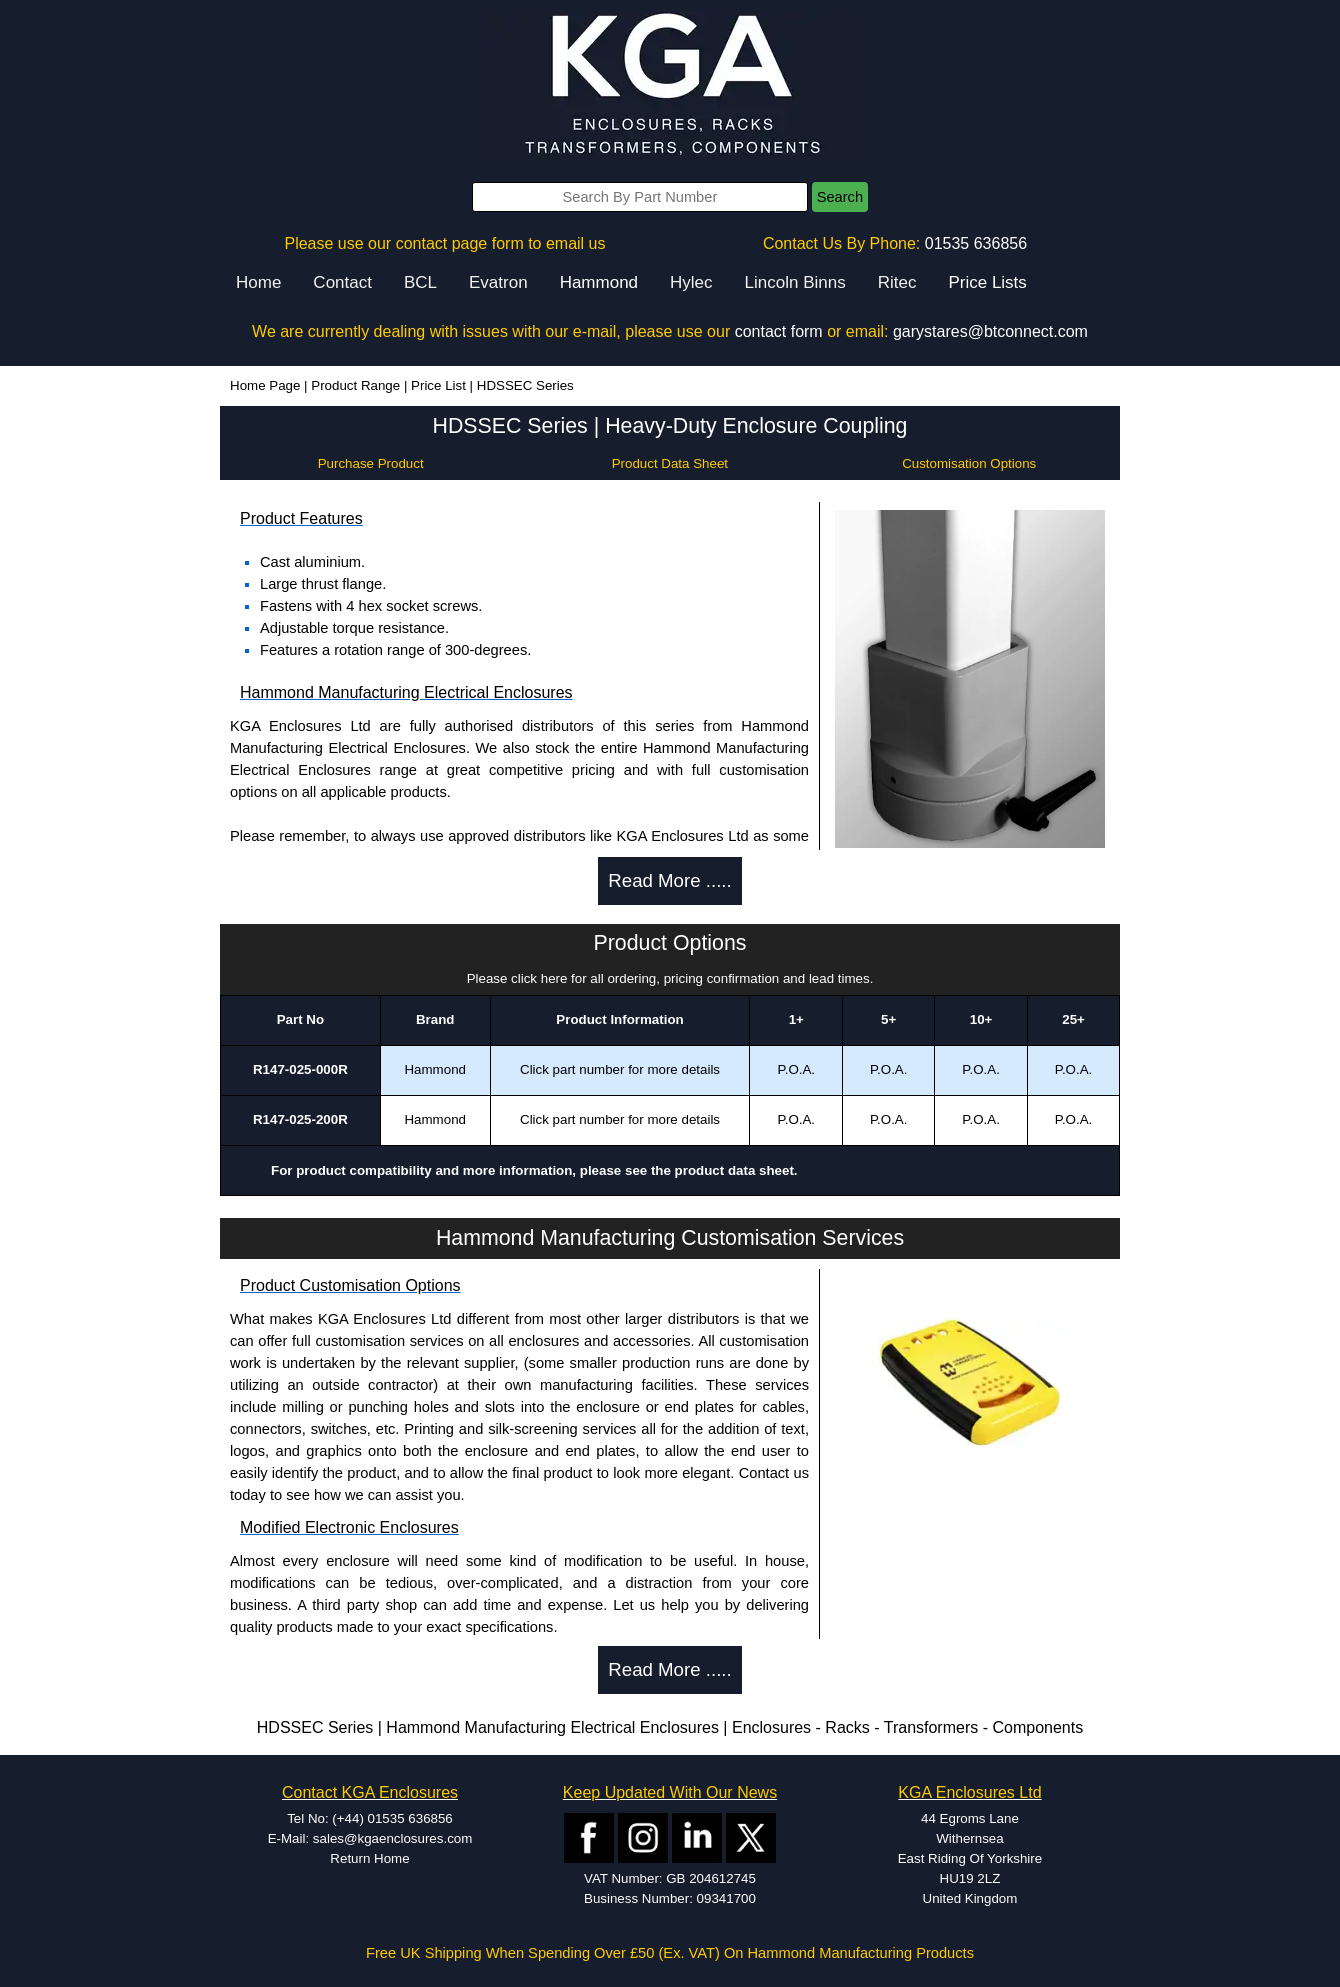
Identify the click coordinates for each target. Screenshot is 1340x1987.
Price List (438, 385)
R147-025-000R (300, 1069)
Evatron (498, 282)
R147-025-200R (300, 1119)
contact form (779, 331)
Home (258, 282)
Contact (342, 282)
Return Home (369, 1858)
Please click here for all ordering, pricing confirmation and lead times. (670, 978)
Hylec (691, 282)
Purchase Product (371, 463)
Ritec (897, 282)
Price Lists (987, 282)
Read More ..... (669, 880)
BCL (420, 282)
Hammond (599, 282)
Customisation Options (969, 463)
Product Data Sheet (670, 463)
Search (840, 197)
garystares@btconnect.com (990, 331)
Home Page (265, 385)
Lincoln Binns (795, 282)
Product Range (355, 385)
